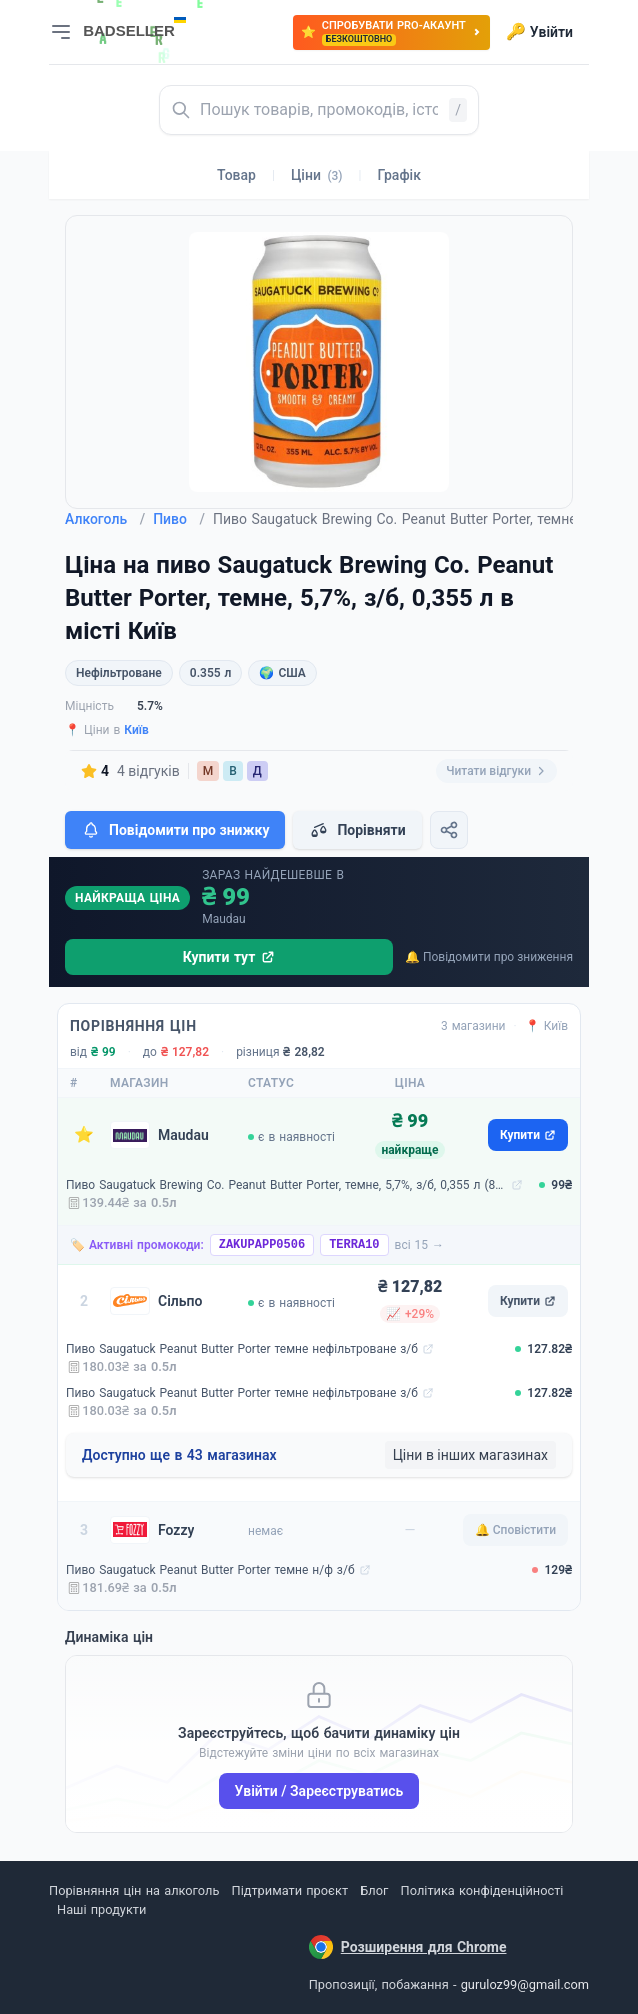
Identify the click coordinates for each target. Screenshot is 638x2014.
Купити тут (229, 957)
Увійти (539, 32)
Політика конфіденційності (482, 1890)
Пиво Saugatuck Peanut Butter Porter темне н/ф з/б (210, 1570)
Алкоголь (105, 519)
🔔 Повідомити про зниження (489, 957)
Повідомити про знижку (175, 830)
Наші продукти (101, 1909)
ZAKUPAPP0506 (262, 1245)
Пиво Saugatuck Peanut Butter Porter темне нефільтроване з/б (242, 1349)
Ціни (317, 175)
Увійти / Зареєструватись (319, 1791)
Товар (236, 175)
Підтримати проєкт (290, 1890)
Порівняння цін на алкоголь (134, 1890)
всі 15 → (420, 1245)
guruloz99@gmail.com (525, 1984)
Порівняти (357, 830)
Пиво (179, 519)
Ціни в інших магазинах (470, 1455)
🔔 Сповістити (515, 1530)
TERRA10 (354, 1245)
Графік (399, 175)
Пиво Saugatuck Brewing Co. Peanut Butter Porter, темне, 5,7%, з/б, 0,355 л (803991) (286, 1185)
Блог (374, 1890)
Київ (136, 730)
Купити (528, 1135)
